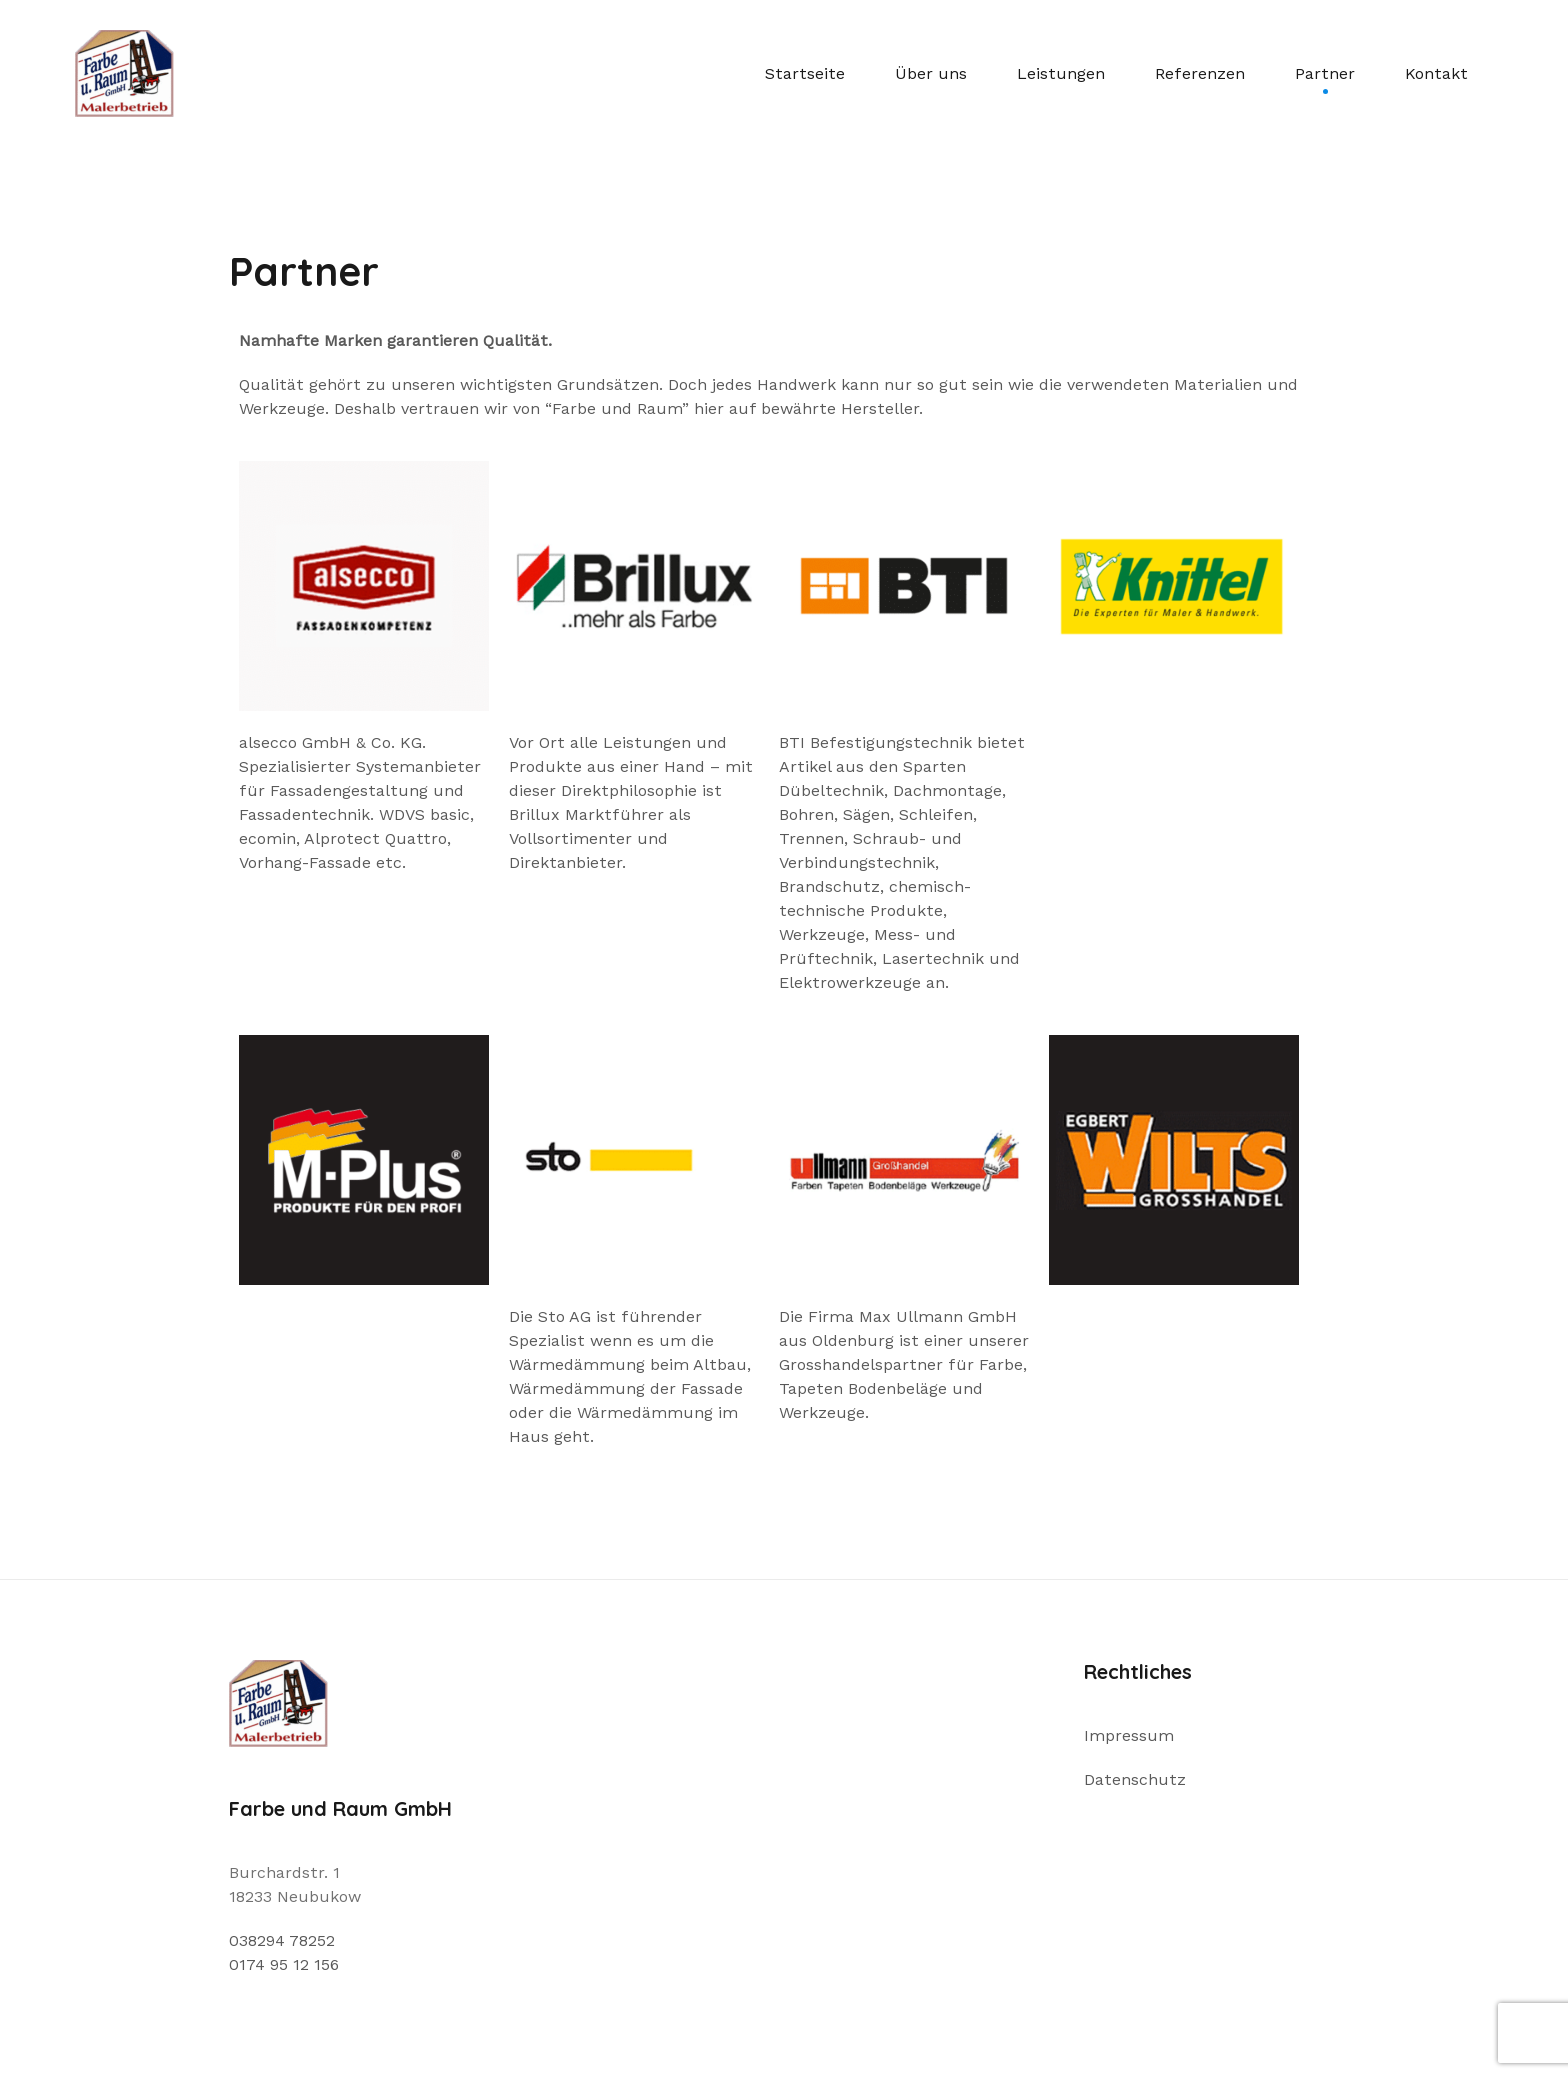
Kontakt (1436, 73)
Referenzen (1200, 73)
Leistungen (1061, 73)
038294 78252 (282, 1940)
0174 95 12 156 (284, 1964)
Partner (1325, 73)
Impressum (1129, 1735)
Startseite (805, 73)
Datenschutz (1135, 1779)
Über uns (931, 73)
